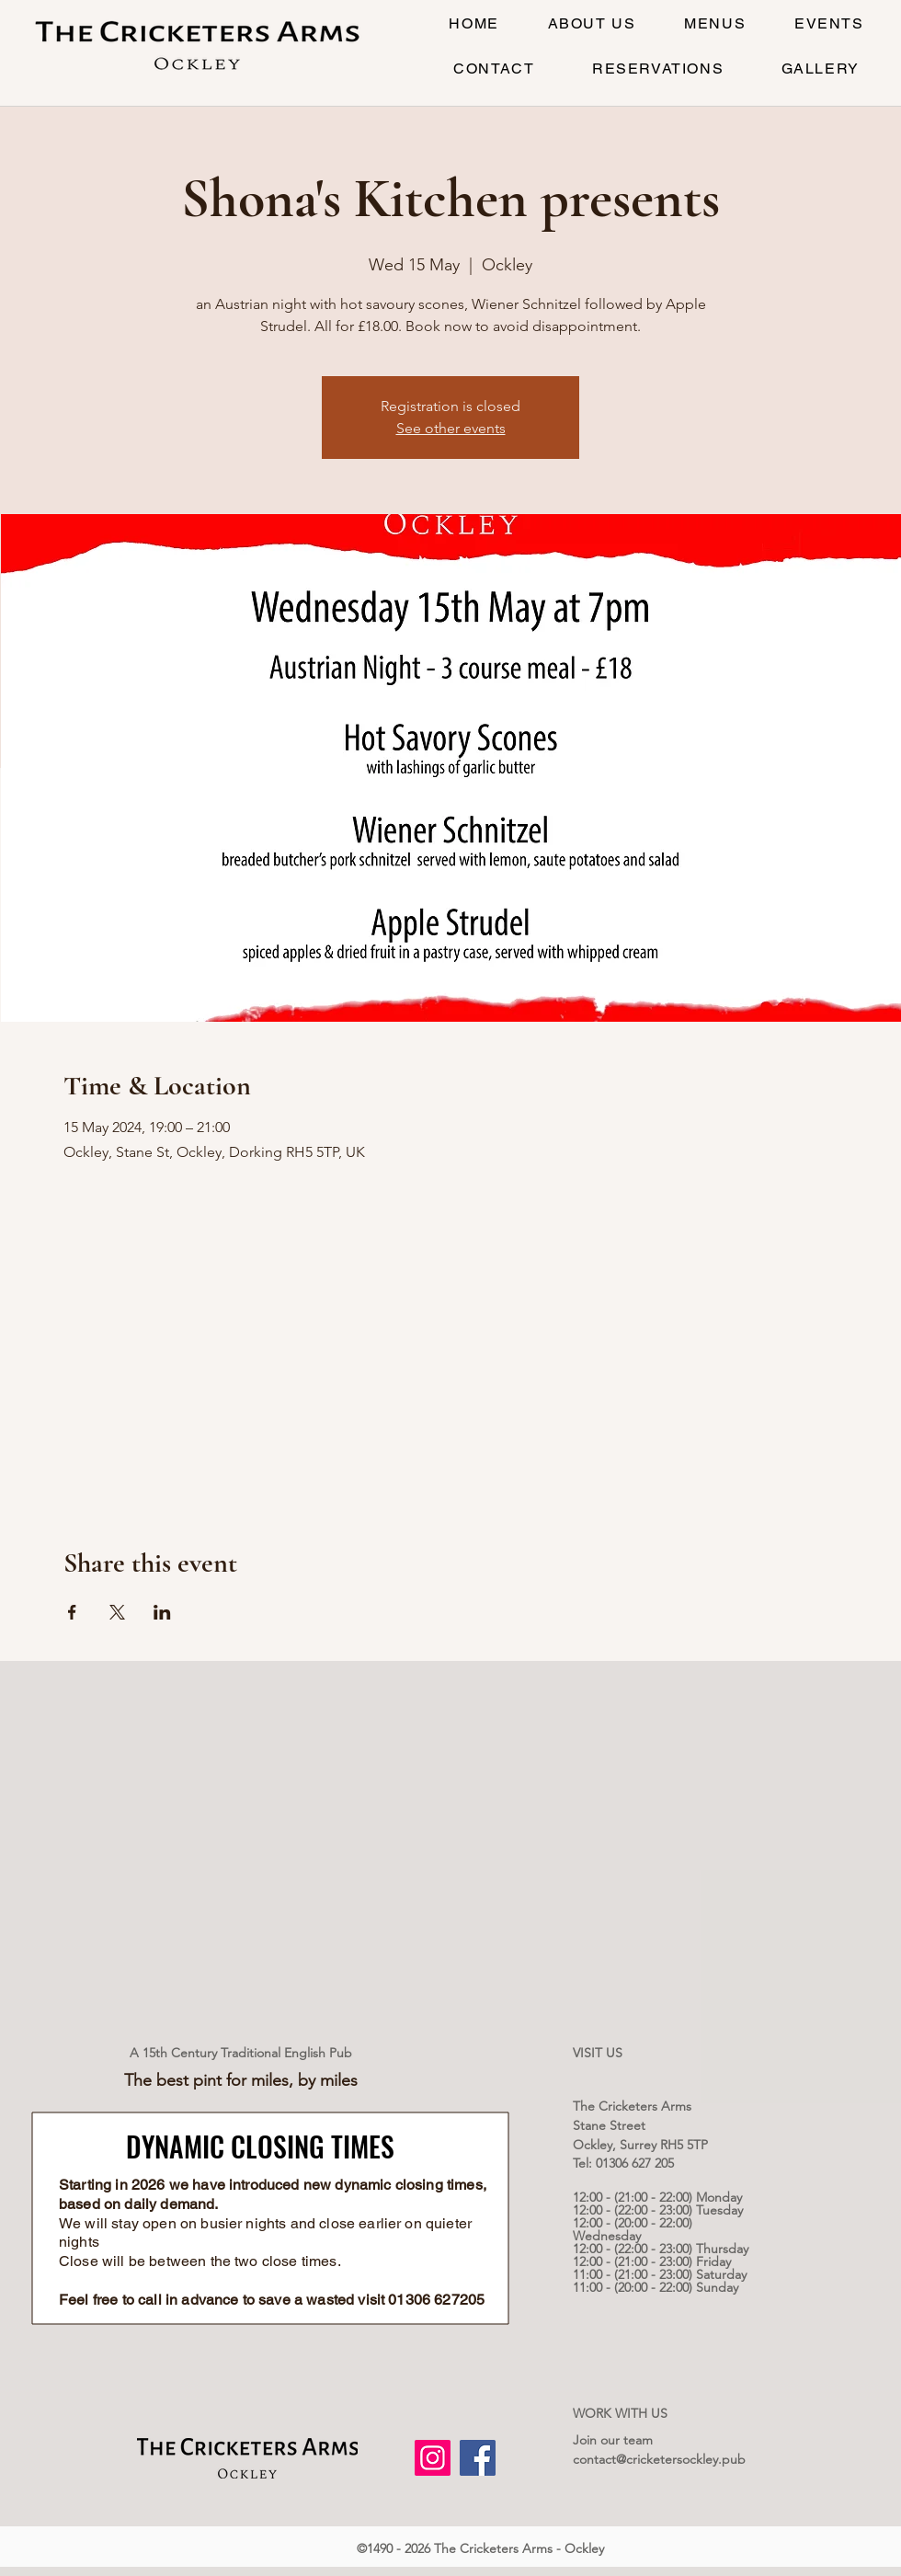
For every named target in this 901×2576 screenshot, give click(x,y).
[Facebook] (478, 2458)
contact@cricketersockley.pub (659, 2459)
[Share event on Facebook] (72, 1612)
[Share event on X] (117, 1612)
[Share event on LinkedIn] (162, 1612)
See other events (451, 428)
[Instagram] (432, 2458)
